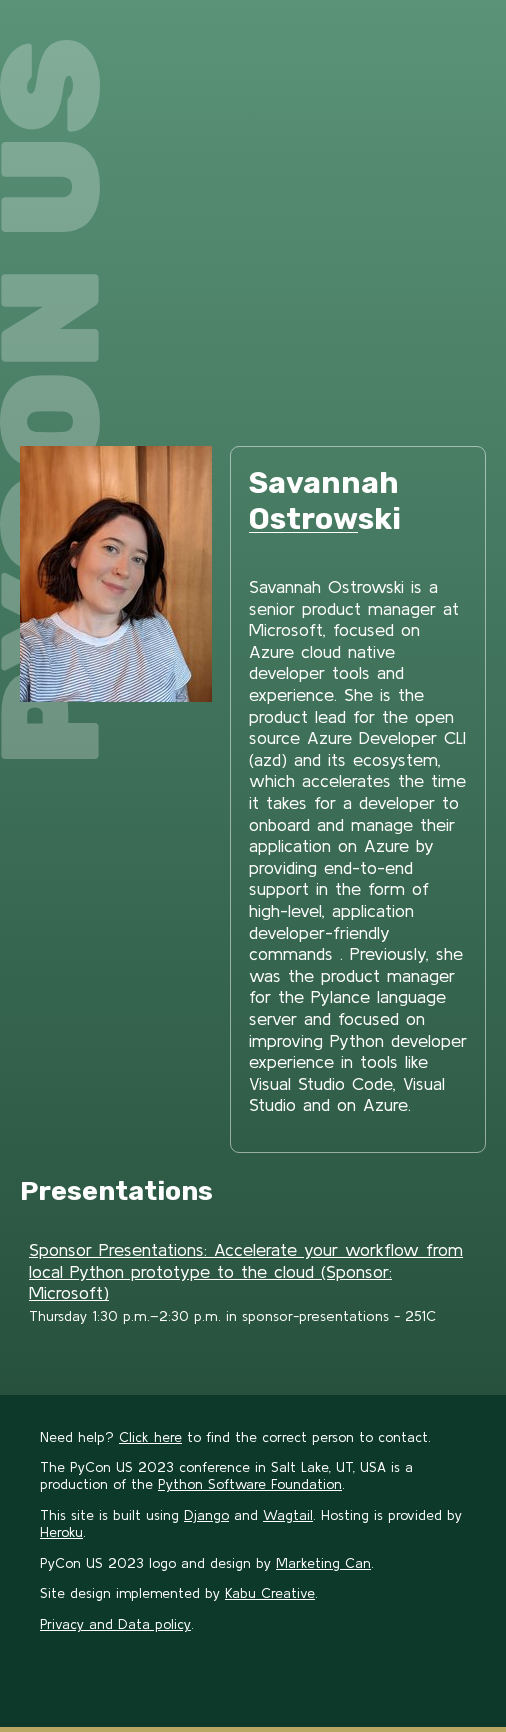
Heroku (61, 1532)
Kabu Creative (270, 1593)
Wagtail (288, 1515)
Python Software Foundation (250, 1484)
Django (206, 1515)
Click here (150, 1437)
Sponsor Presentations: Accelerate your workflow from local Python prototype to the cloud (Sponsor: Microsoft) (246, 1271)
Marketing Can (323, 1563)
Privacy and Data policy (115, 1624)
